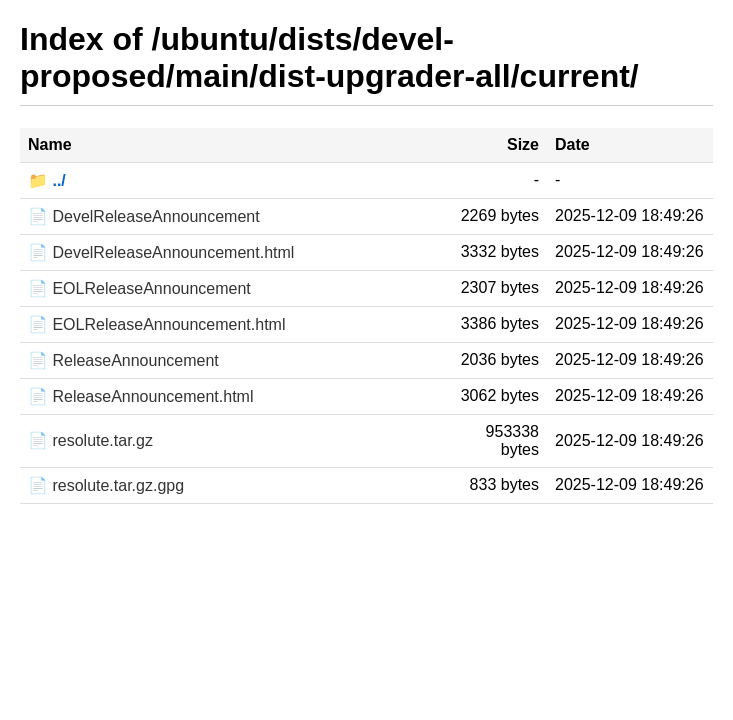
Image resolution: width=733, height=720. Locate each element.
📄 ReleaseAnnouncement (123, 360)
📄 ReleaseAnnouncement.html (140, 396)
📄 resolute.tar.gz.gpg (106, 485)
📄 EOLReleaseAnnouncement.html (156, 324)
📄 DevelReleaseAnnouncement (144, 216)
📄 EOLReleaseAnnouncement (139, 288)
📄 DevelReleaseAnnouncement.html (161, 252)
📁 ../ (47, 180)
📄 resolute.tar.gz (90, 440)
